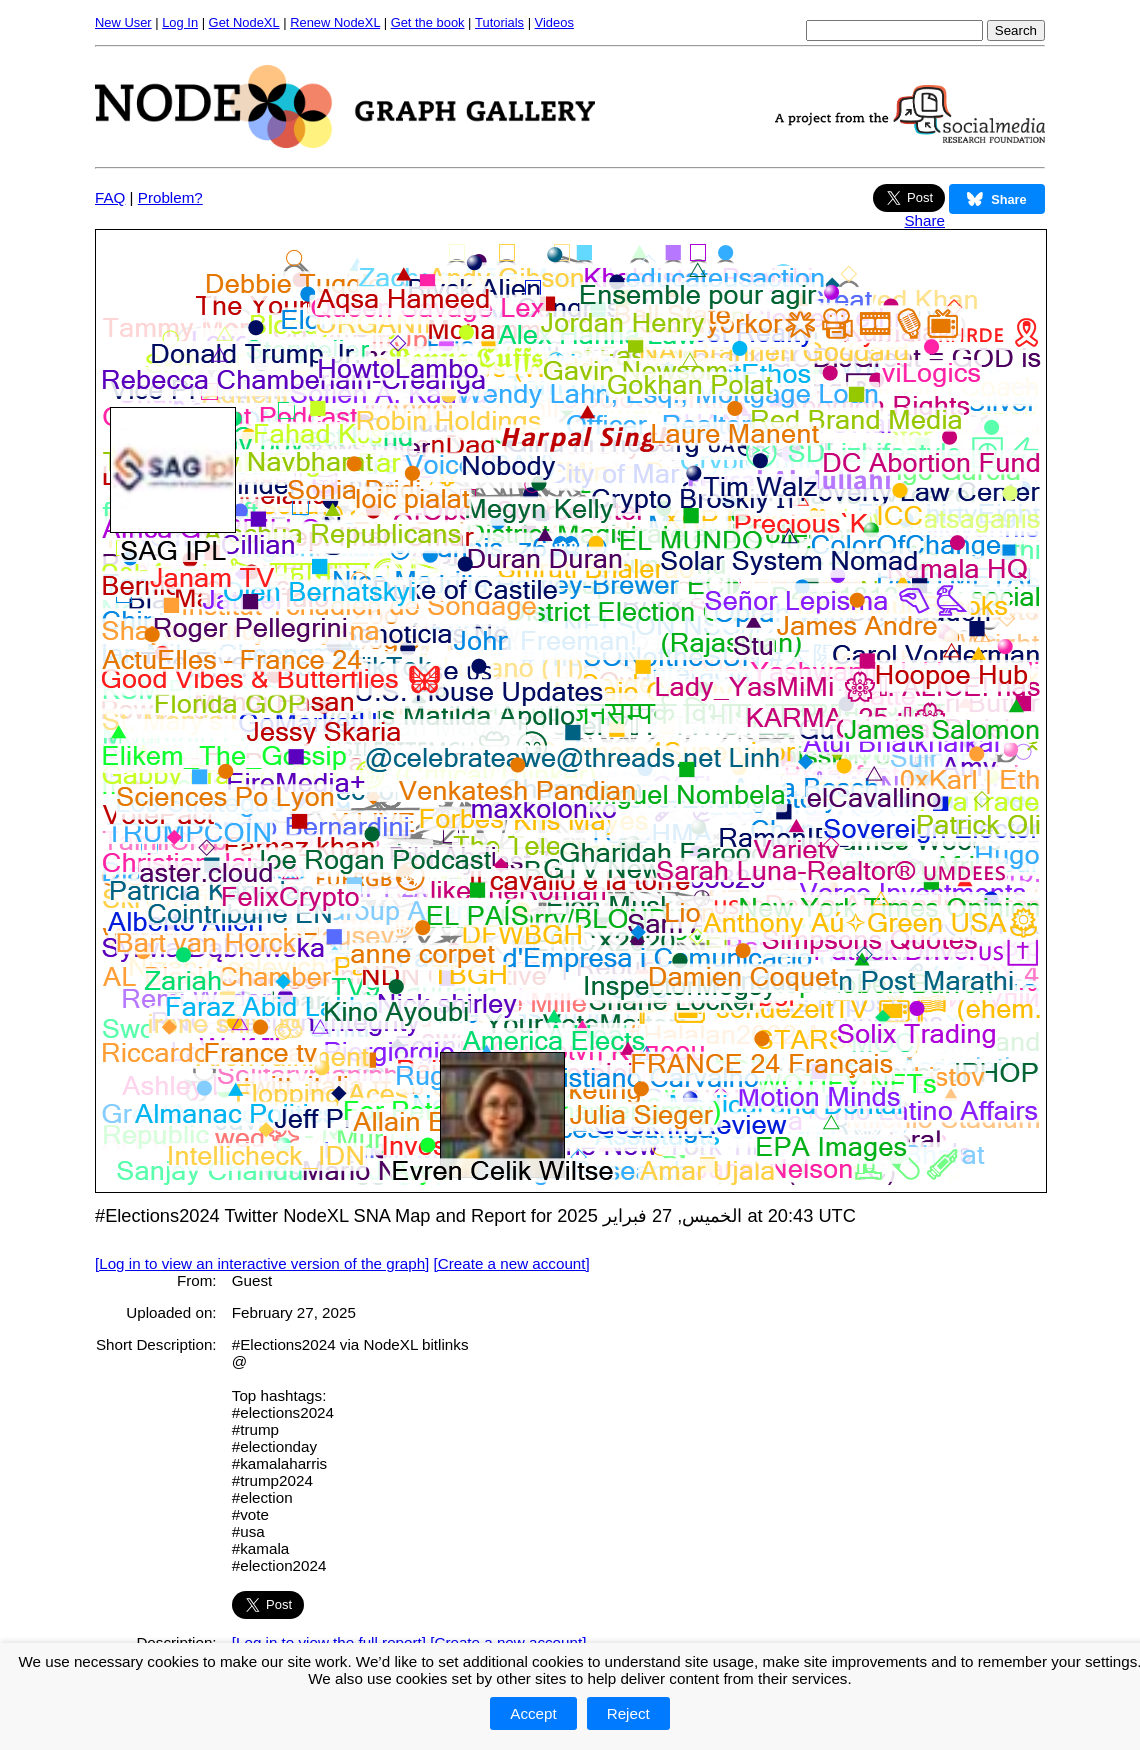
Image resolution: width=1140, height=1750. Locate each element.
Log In (180, 22)
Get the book (428, 22)
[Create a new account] (512, 1263)
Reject (628, 1713)
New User (123, 22)
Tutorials (499, 22)
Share (924, 220)
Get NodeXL (244, 22)
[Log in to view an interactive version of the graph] (262, 1263)
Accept (533, 1713)
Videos (554, 22)
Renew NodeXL (335, 22)
